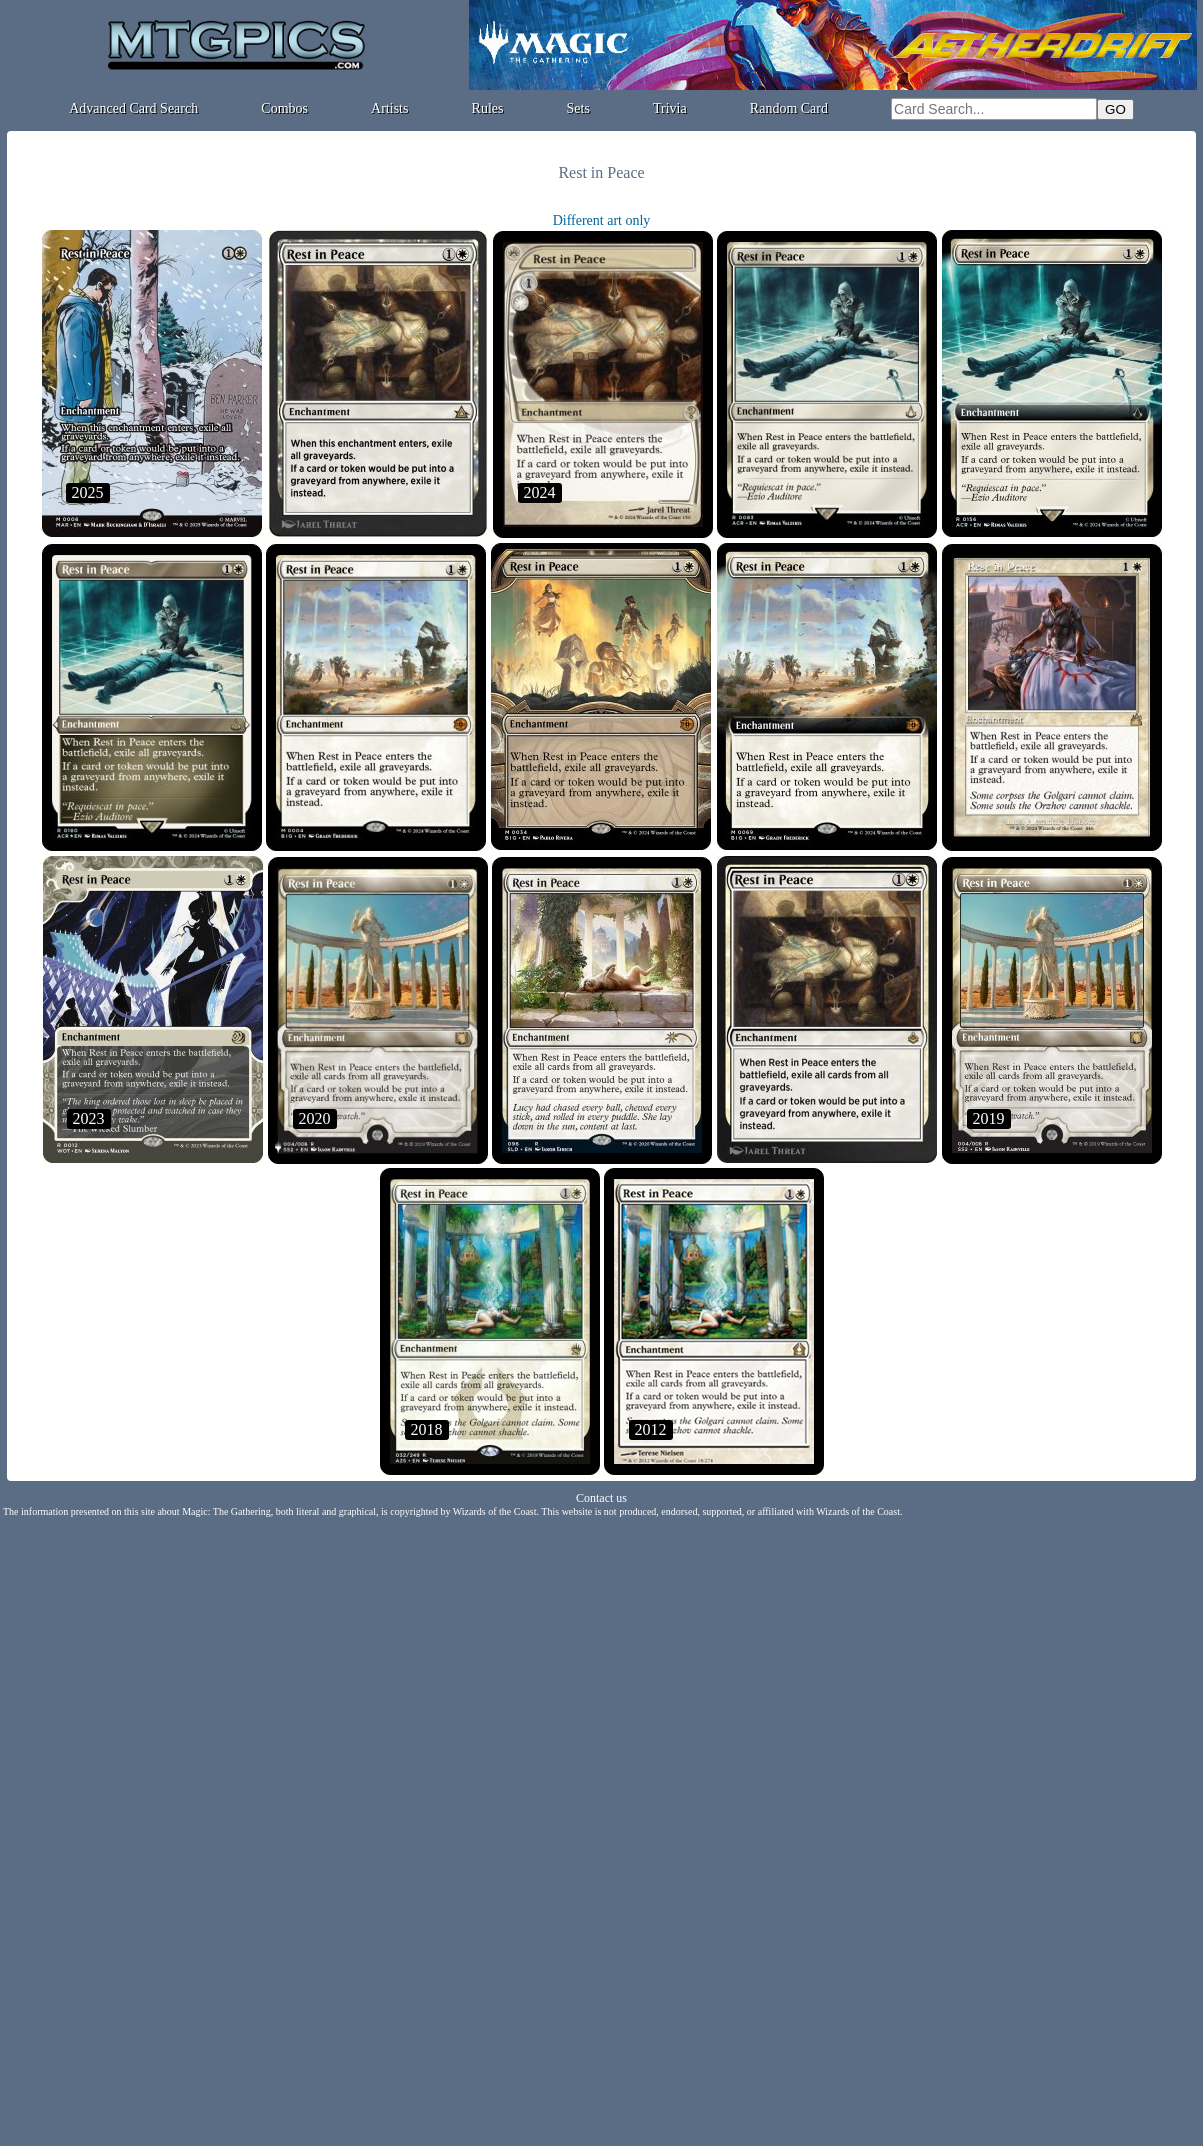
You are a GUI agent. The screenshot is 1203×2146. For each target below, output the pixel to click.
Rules (488, 108)
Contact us (601, 1498)
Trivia (670, 108)
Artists (389, 108)
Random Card (789, 108)
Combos (284, 108)
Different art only (602, 220)
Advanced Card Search (133, 108)
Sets (578, 108)
